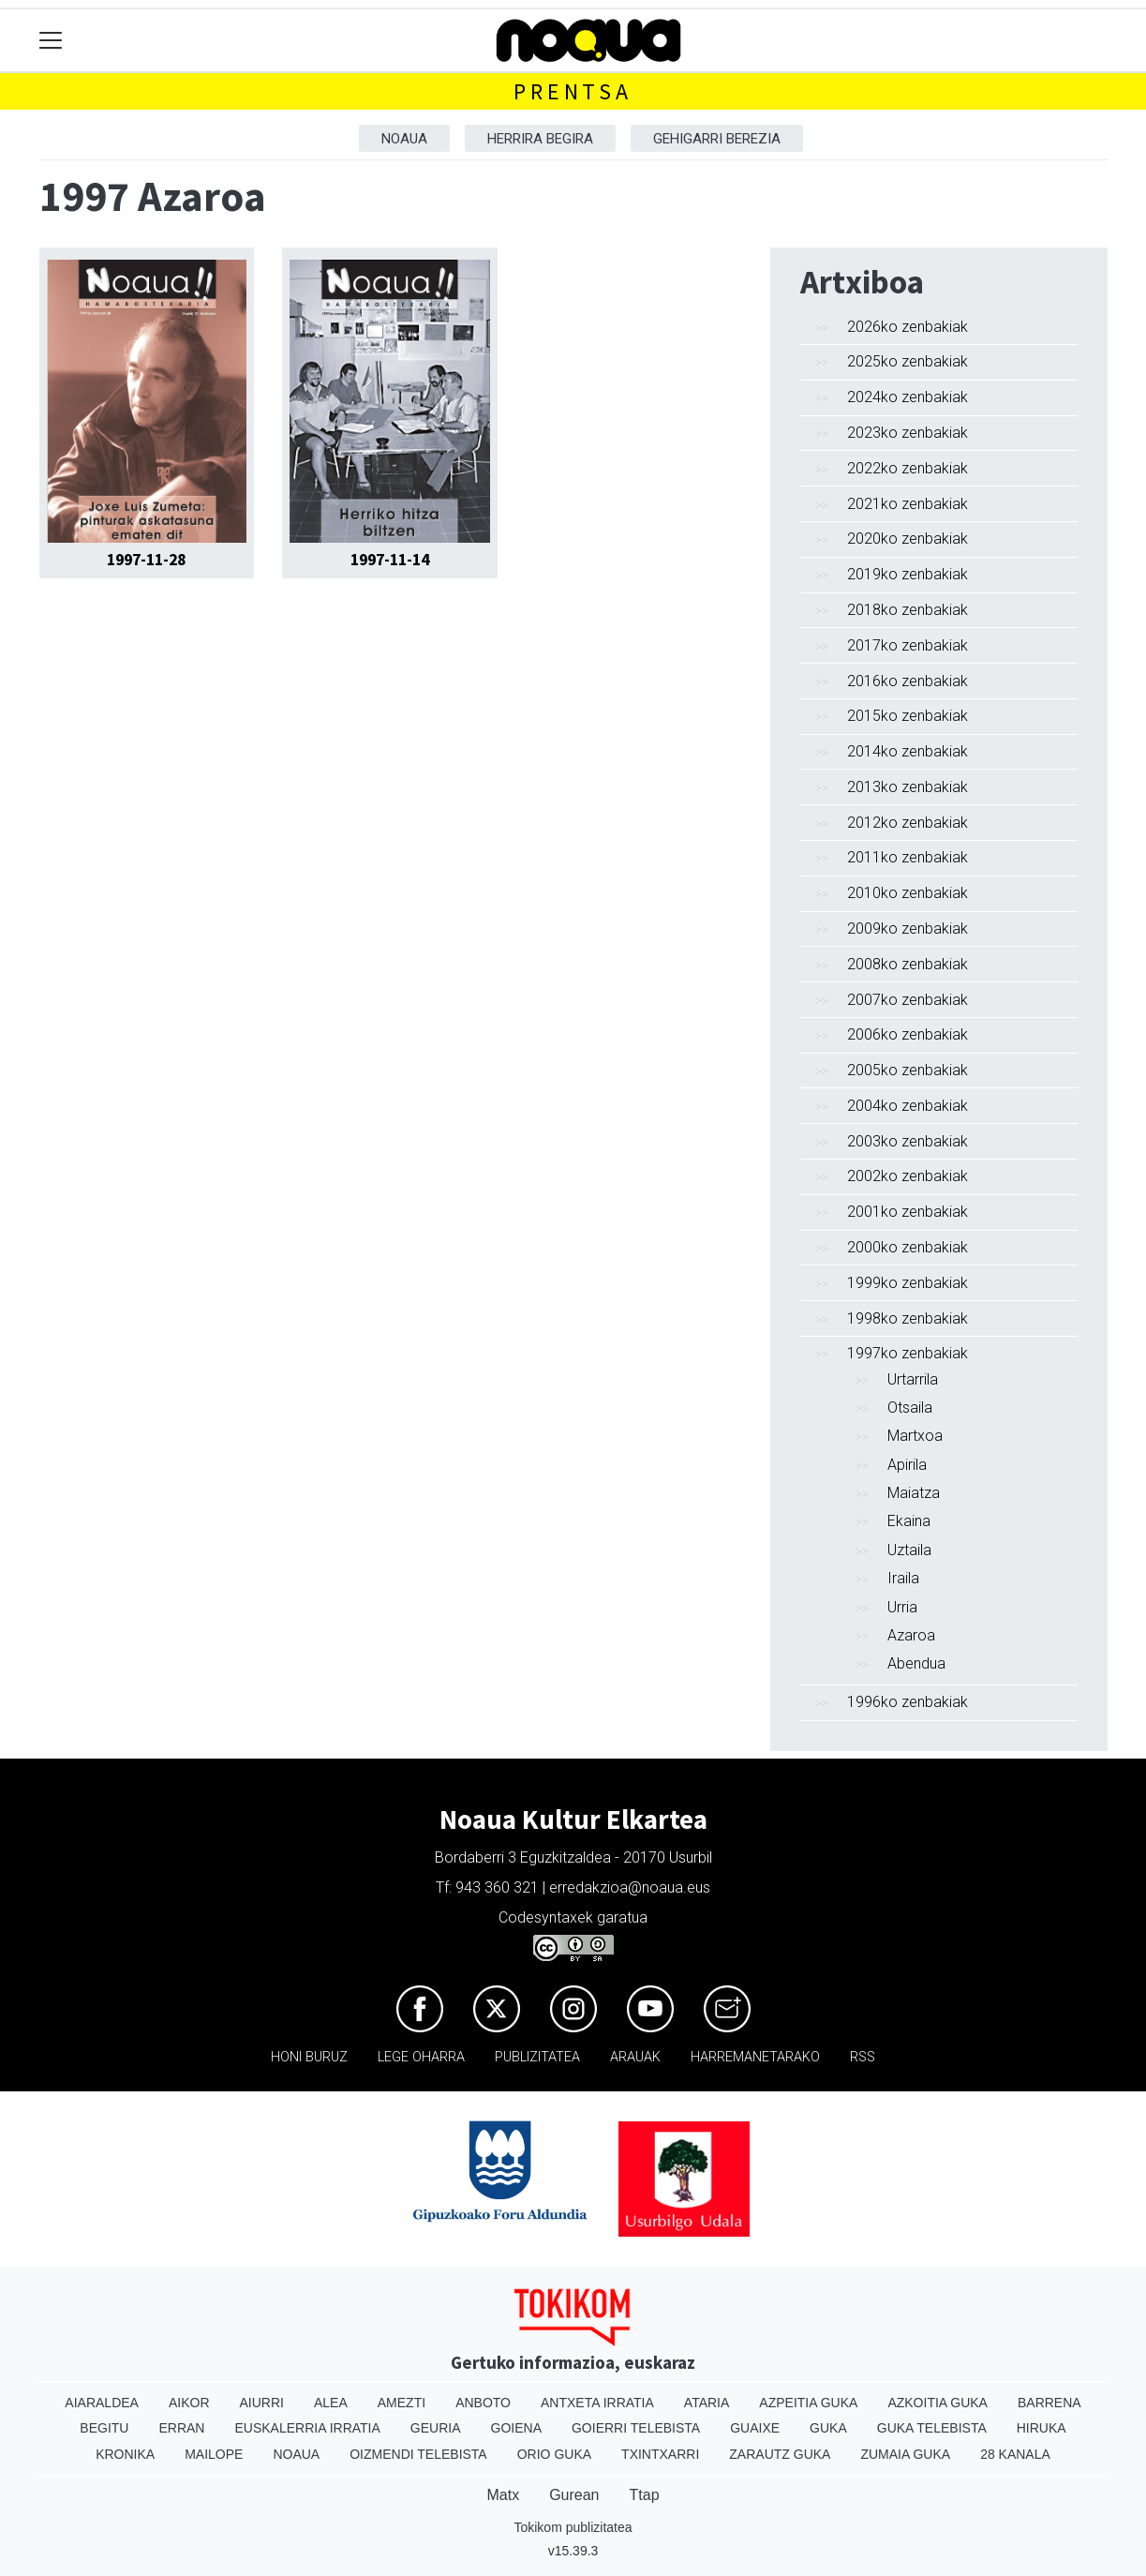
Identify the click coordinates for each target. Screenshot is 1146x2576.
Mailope (214, 2454)
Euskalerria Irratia (307, 2427)
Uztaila (909, 1550)
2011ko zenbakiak (907, 857)
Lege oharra (421, 2057)
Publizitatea (537, 2057)
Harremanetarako (755, 2057)
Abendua (916, 1663)
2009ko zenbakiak (907, 928)
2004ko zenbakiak (907, 1106)
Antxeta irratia (597, 2402)
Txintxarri (660, 2454)
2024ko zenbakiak (907, 397)
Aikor (189, 2402)
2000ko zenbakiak (907, 1247)
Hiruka (1041, 2427)
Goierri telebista (636, 2427)
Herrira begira (540, 138)
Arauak (635, 2057)
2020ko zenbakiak (907, 538)
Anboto (483, 2402)
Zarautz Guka (779, 2454)
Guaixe (755, 2427)
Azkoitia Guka (937, 2402)
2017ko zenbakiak (907, 645)
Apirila (907, 1465)
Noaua (404, 138)
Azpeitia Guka (808, 2402)
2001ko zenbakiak (907, 1212)
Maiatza (913, 1493)
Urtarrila (912, 1379)
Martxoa (915, 1436)
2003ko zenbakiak (907, 1141)
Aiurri (262, 2402)
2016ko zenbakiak (907, 681)
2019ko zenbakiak (907, 574)
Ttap (645, 2495)
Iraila (903, 1578)
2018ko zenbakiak (907, 610)
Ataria (707, 2402)
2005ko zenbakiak (907, 1070)
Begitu (104, 2427)
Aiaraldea (102, 2402)
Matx (502, 2495)
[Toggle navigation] (51, 40)
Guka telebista (932, 2427)
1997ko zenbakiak (907, 1353)
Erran (181, 2427)
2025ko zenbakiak (907, 361)
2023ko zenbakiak (907, 433)
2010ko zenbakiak (907, 893)
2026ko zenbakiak (907, 327)
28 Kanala (1015, 2454)
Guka (828, 2427)
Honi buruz (309, 2057)
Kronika (125, 2454)
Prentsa (573, 91)
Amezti (401, 2402)
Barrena (1049, 2402)
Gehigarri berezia (717, 138)
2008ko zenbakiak (907, 964)
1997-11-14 (389, 559)
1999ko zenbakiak (907, 1283)
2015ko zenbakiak (907, 716)
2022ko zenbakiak (907, 468)
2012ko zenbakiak (907, 822)
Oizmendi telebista (418, 2454)
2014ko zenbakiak (907, 751)
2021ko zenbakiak (907, 504)
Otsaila (909, 1407)
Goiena (516, 2427)
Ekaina (908, 1521)
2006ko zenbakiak (907, 1034)
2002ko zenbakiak (907, 1176)
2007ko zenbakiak (907, 1000)
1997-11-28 (146, 559)
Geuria (435, 2427)
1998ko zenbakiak (907, 1318)
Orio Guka (554, 2454)
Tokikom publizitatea (572, 2527)
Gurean (574, 2495)
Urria (902, 1607)
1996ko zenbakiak (907, 1702)
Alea (331, 2402)
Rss (862, 2057)
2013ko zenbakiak (907, 787)
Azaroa (911, 1635)
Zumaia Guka (905, 2454)
